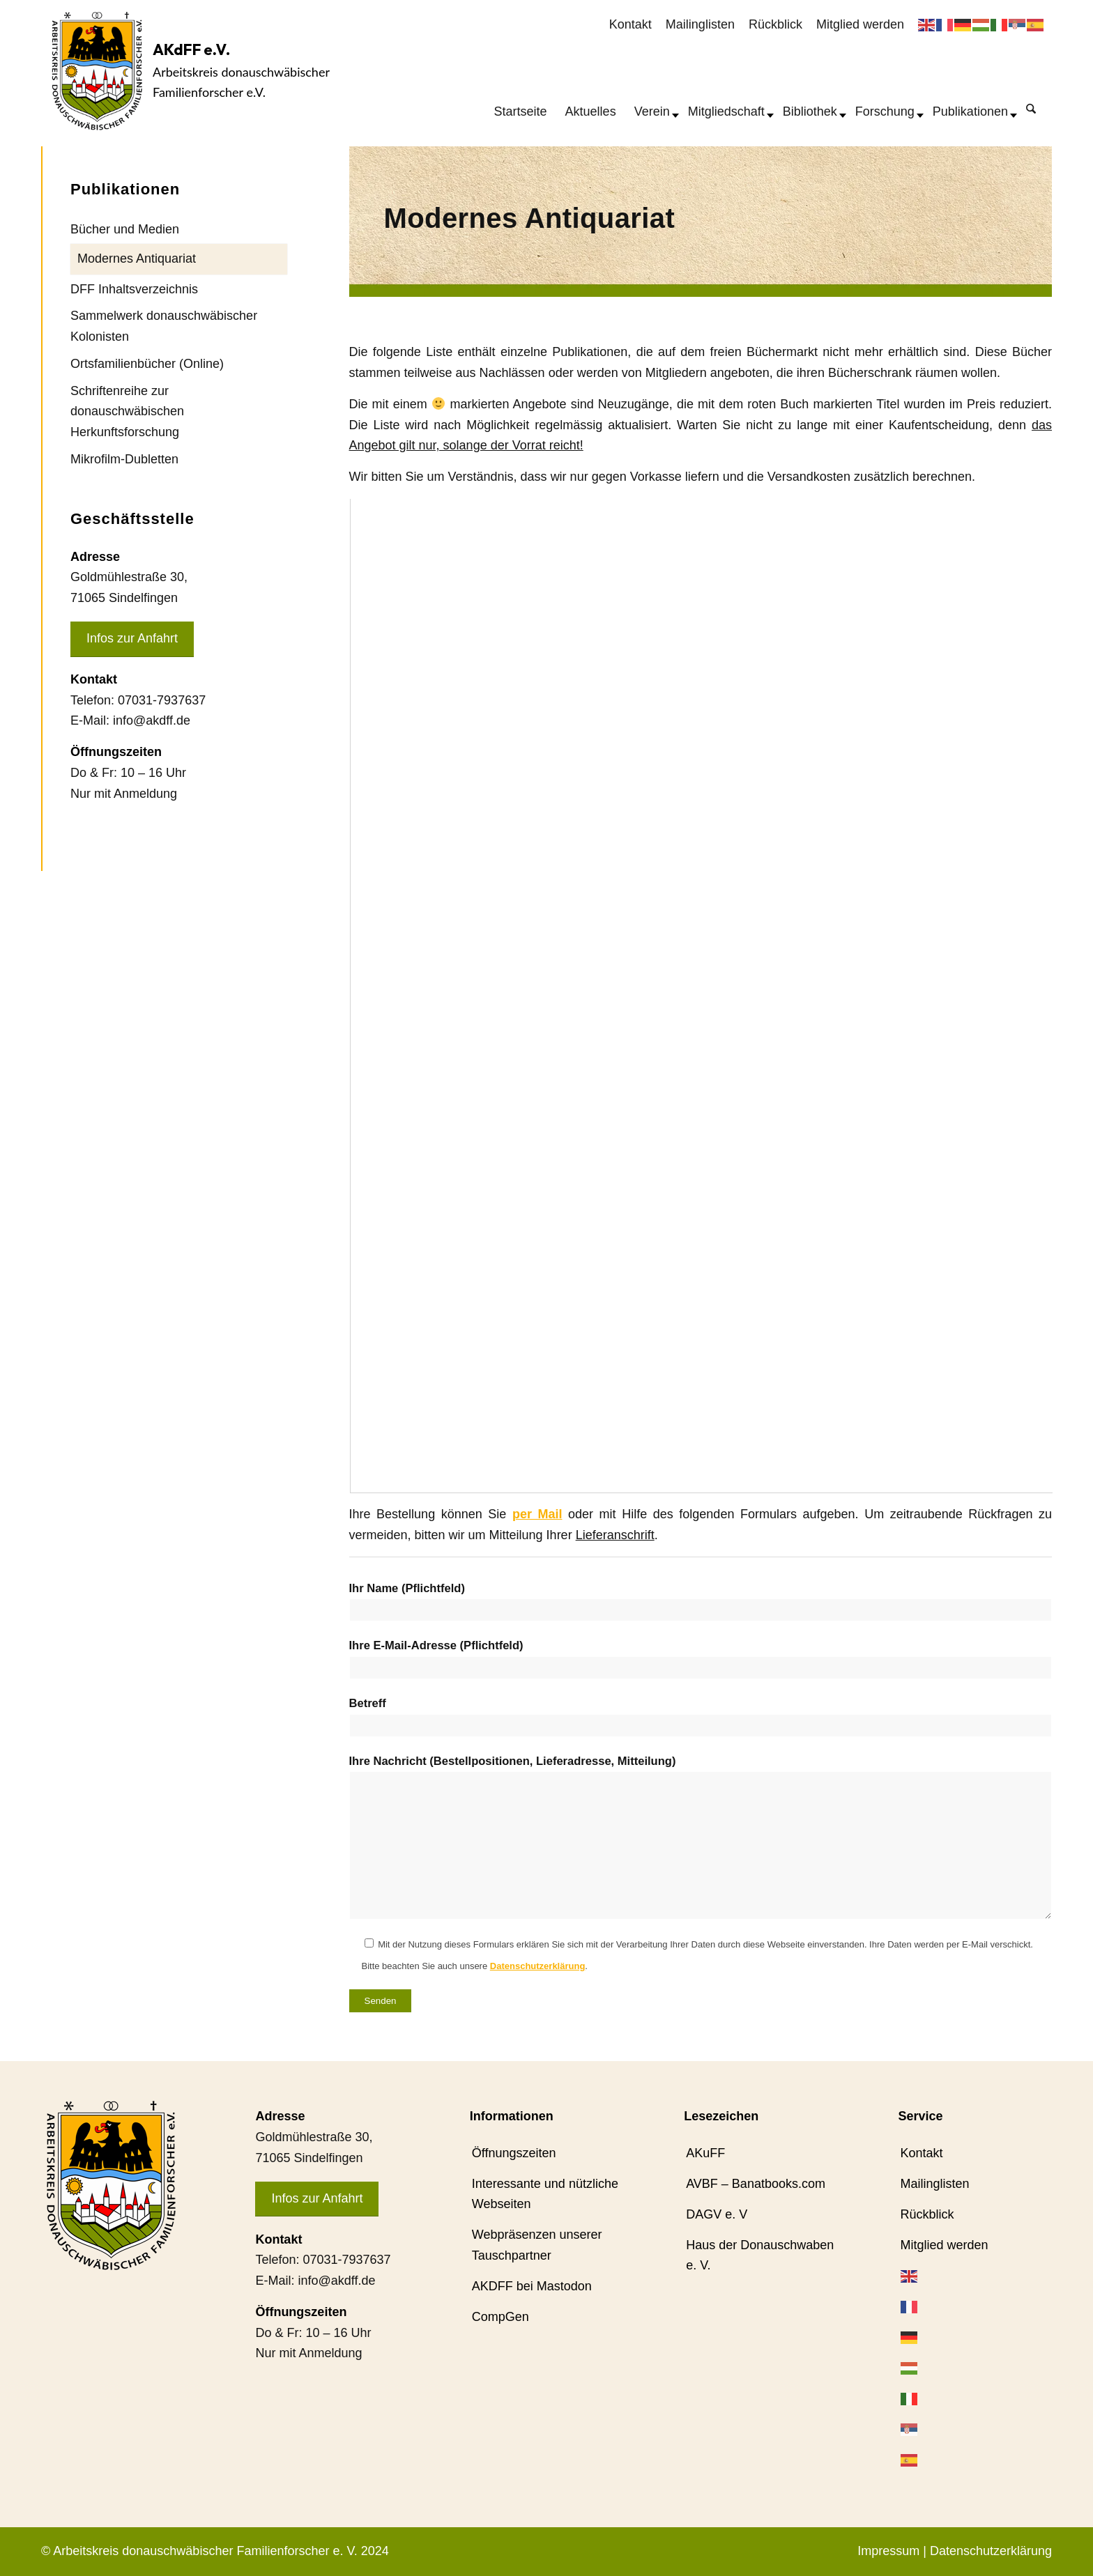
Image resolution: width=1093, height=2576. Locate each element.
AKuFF (705, 2153)
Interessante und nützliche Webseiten (545, 2194)
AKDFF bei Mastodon (532, 2286)
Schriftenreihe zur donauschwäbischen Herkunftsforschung (127, 411)
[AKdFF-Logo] (97, 70)
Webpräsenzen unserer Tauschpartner (537, 2245)
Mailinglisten (700, 24)
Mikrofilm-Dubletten (124, 459)
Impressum (888, 2551)
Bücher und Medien (124, 229)
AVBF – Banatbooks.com (755, 2184)
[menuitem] (630, 25)
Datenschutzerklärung (538, 1966)
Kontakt (630, 24)
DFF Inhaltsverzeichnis (134, 289)
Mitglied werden (860, 24)
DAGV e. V (716, 2214)
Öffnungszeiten (514, 2153)
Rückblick (775, 24)
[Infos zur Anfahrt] (132, 639)
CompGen (500, 2317)
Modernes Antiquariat (136, 258)
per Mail (537, 1514)
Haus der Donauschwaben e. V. (760, 2255)
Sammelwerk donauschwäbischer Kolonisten (163, 326)
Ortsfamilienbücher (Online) (147, 364)
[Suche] (1031, 108)
